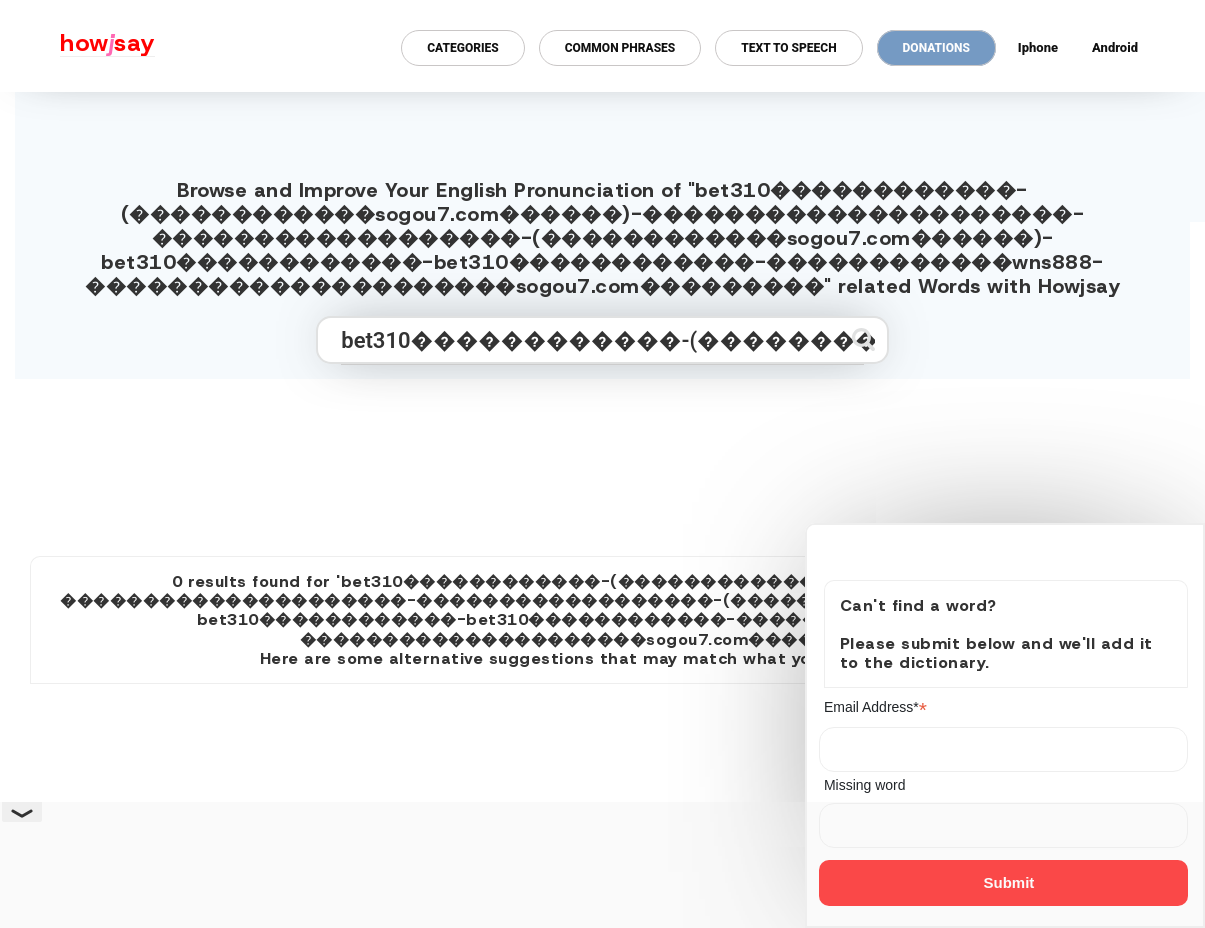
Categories (462, 48)
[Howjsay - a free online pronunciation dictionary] (77, 46)
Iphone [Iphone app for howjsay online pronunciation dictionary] (1038, 47)
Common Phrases (620, 48)
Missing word (865, 785)
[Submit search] (863, 339)
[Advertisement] (603, 459)
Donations (936, 48)
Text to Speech (788, 48)
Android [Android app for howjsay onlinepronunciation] (1115, 47)
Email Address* (875, 707)
